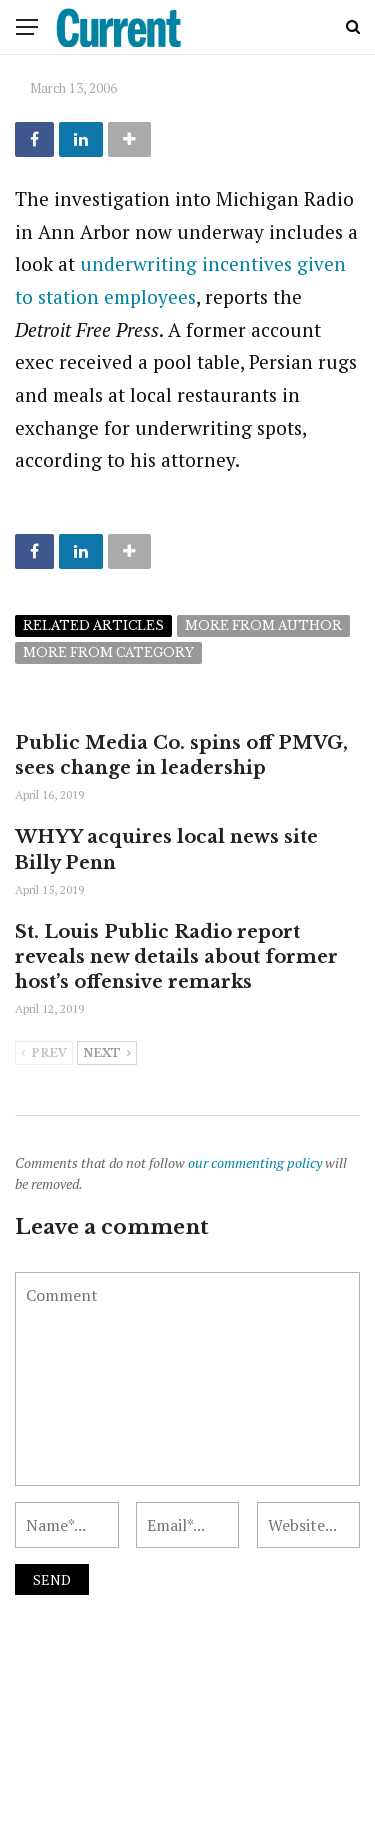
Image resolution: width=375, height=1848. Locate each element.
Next (107, 1054)
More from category (108, 652)
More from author (263, 625)
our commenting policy (255, 1162)
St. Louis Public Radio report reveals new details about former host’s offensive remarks (176, 957)
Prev (44, 1054)
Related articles (93, 625)
